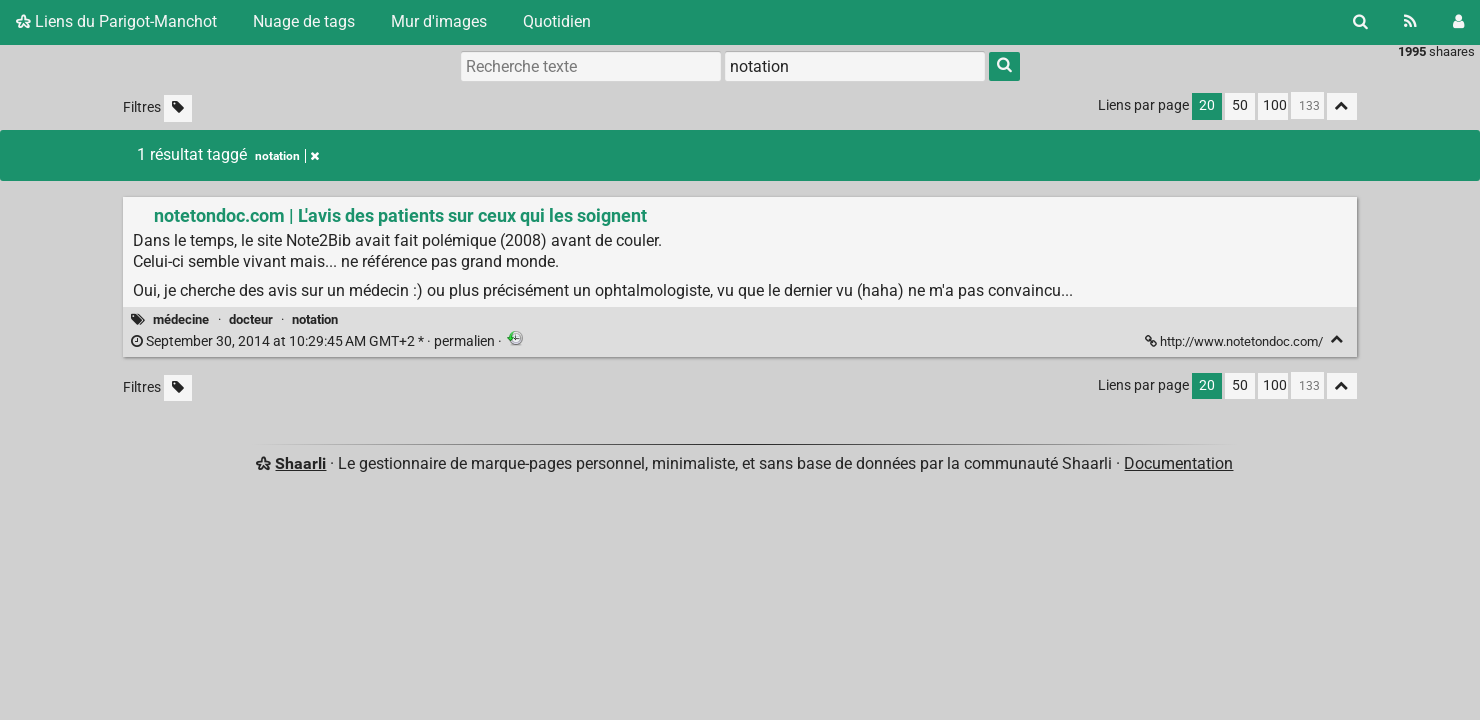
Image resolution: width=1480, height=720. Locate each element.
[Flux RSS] (1410, 22)
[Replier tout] (1342, 106)
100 (1275, 105)
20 (1207, 105)
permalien (314, 341)
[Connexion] (1458, 22)
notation (315, 319)
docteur (251, 319)
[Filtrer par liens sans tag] (178, 108)
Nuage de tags (304, 21)
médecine (181, 319)
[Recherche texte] (591, 66)
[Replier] (1337, 339)
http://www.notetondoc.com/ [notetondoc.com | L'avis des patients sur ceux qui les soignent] (1235, 341)
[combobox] (855, 66)
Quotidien (557, 21)
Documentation (1178, 463)
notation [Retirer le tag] (287, 156)
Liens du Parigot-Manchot (116, 21)
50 (1240, 105)
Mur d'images (439, 21)
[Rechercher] (1360, 22)
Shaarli (300, 463)
